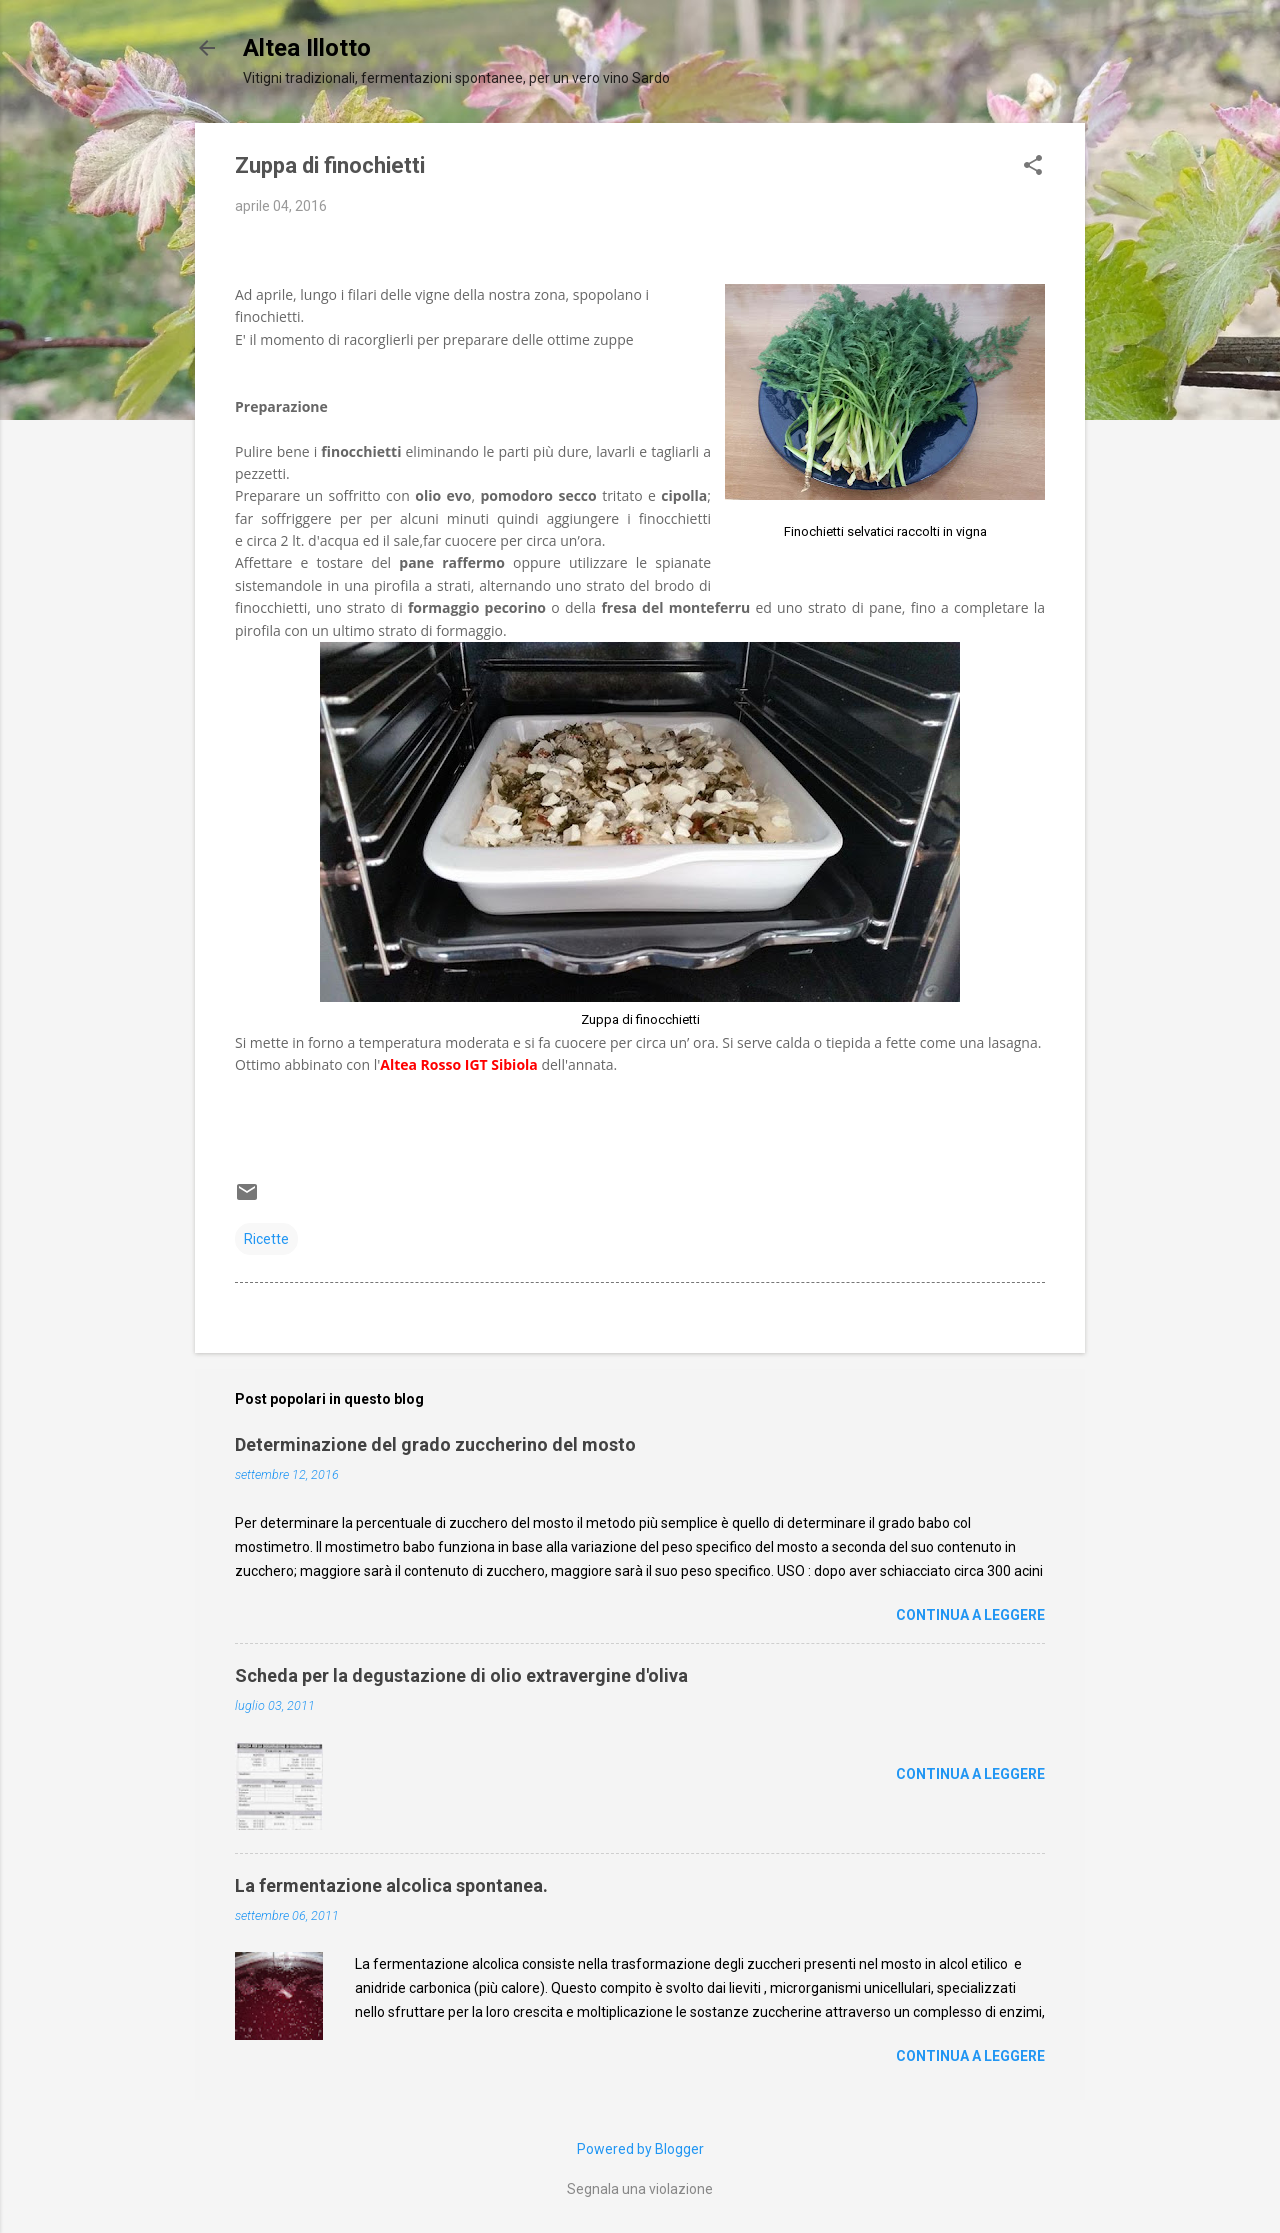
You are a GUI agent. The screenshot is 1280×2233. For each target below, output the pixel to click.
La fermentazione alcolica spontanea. (391, 1885)
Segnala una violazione (640, 2189)
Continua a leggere (970, 1615)
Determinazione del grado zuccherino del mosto (435, 1444)
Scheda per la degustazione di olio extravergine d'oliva (461, 1675)
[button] (1033, 166)
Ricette (266, 1239)
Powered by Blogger (640, 2149)
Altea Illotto (307, 48)
